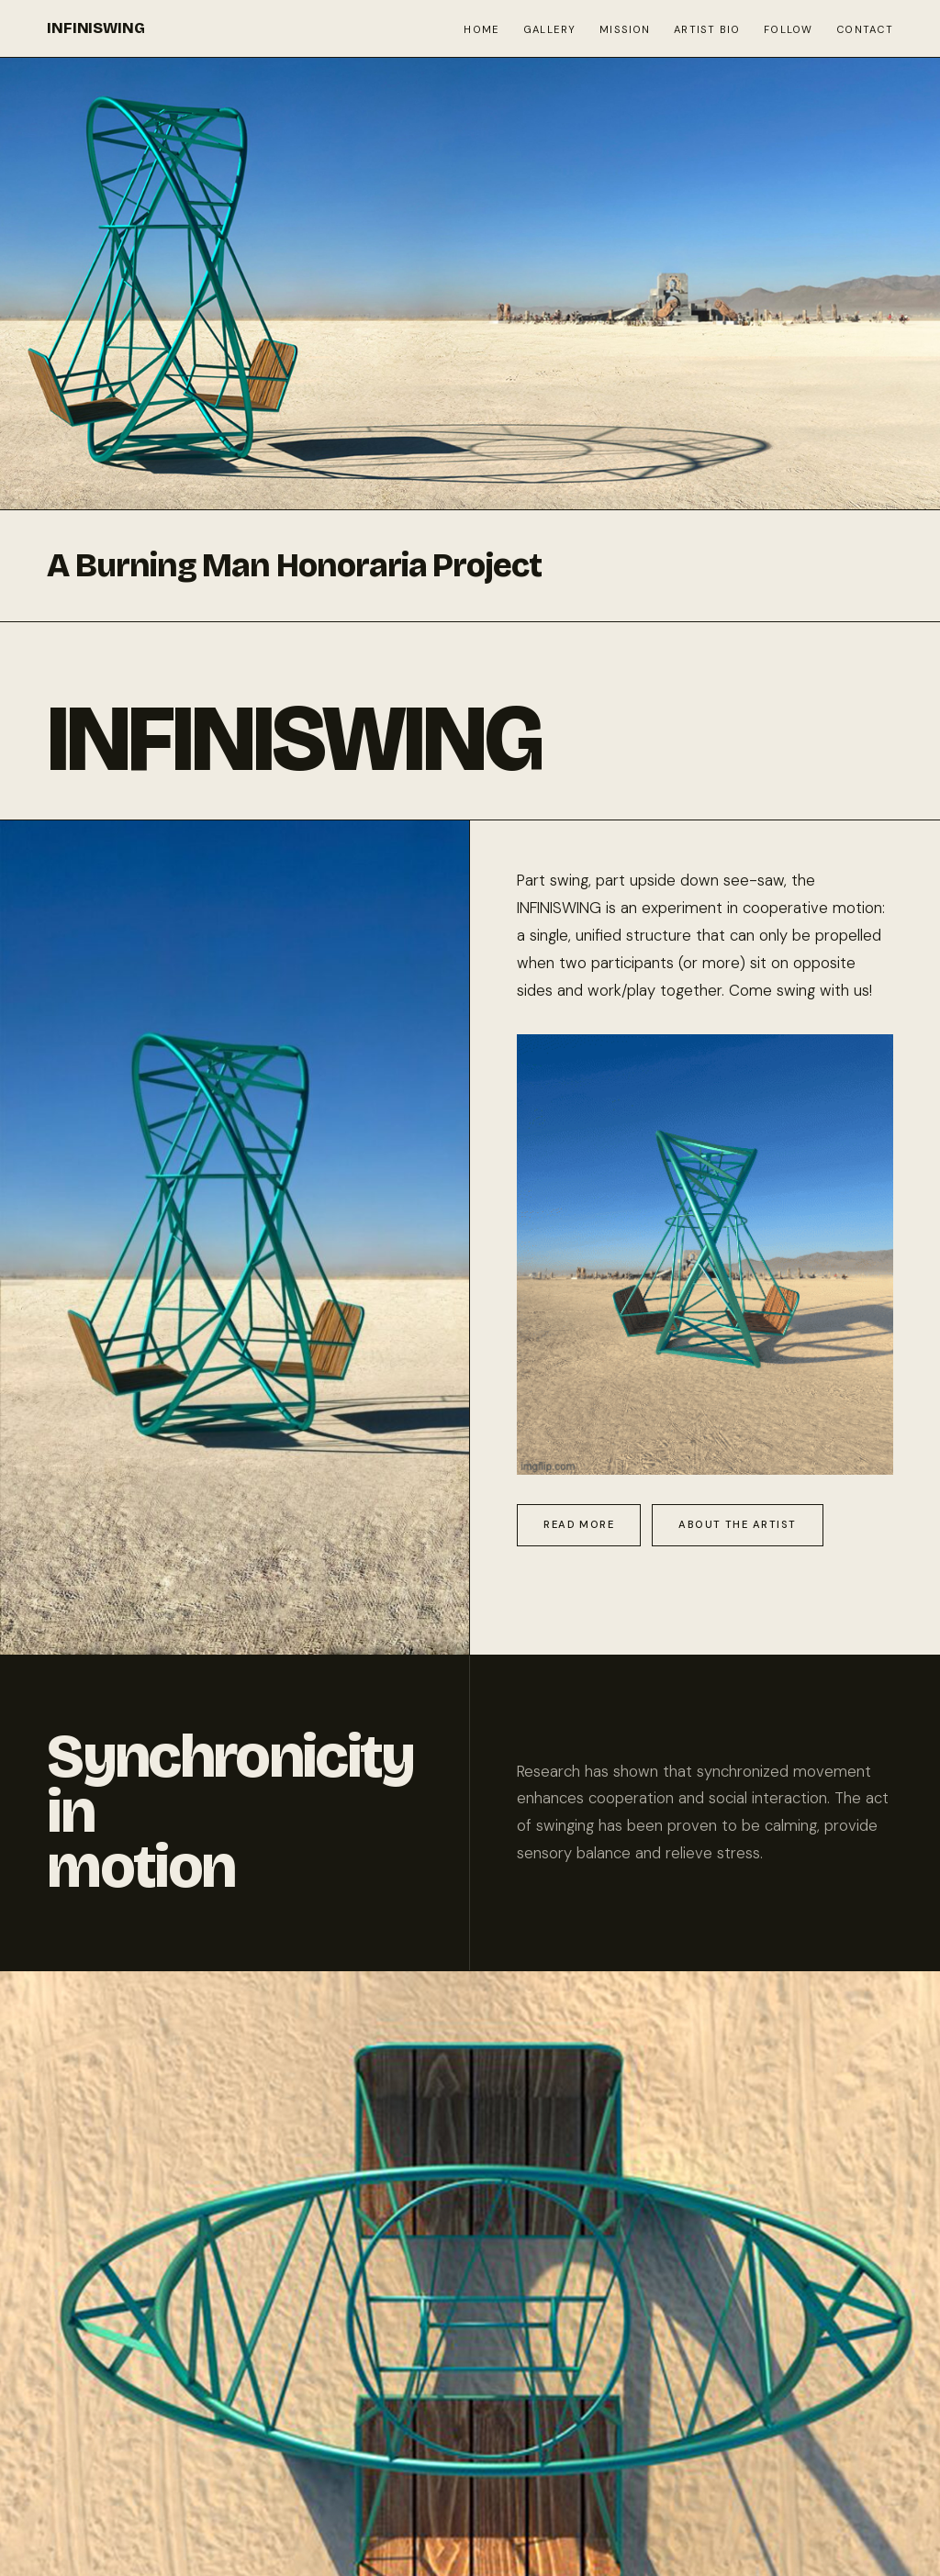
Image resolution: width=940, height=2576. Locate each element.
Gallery (549, 29)
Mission (625, 29)
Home (481, 29)
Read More (578, 1524)
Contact (864, 29)
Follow (788, 29)
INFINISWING (95, 28)
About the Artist (737, 1524)
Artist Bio (707, 29)
